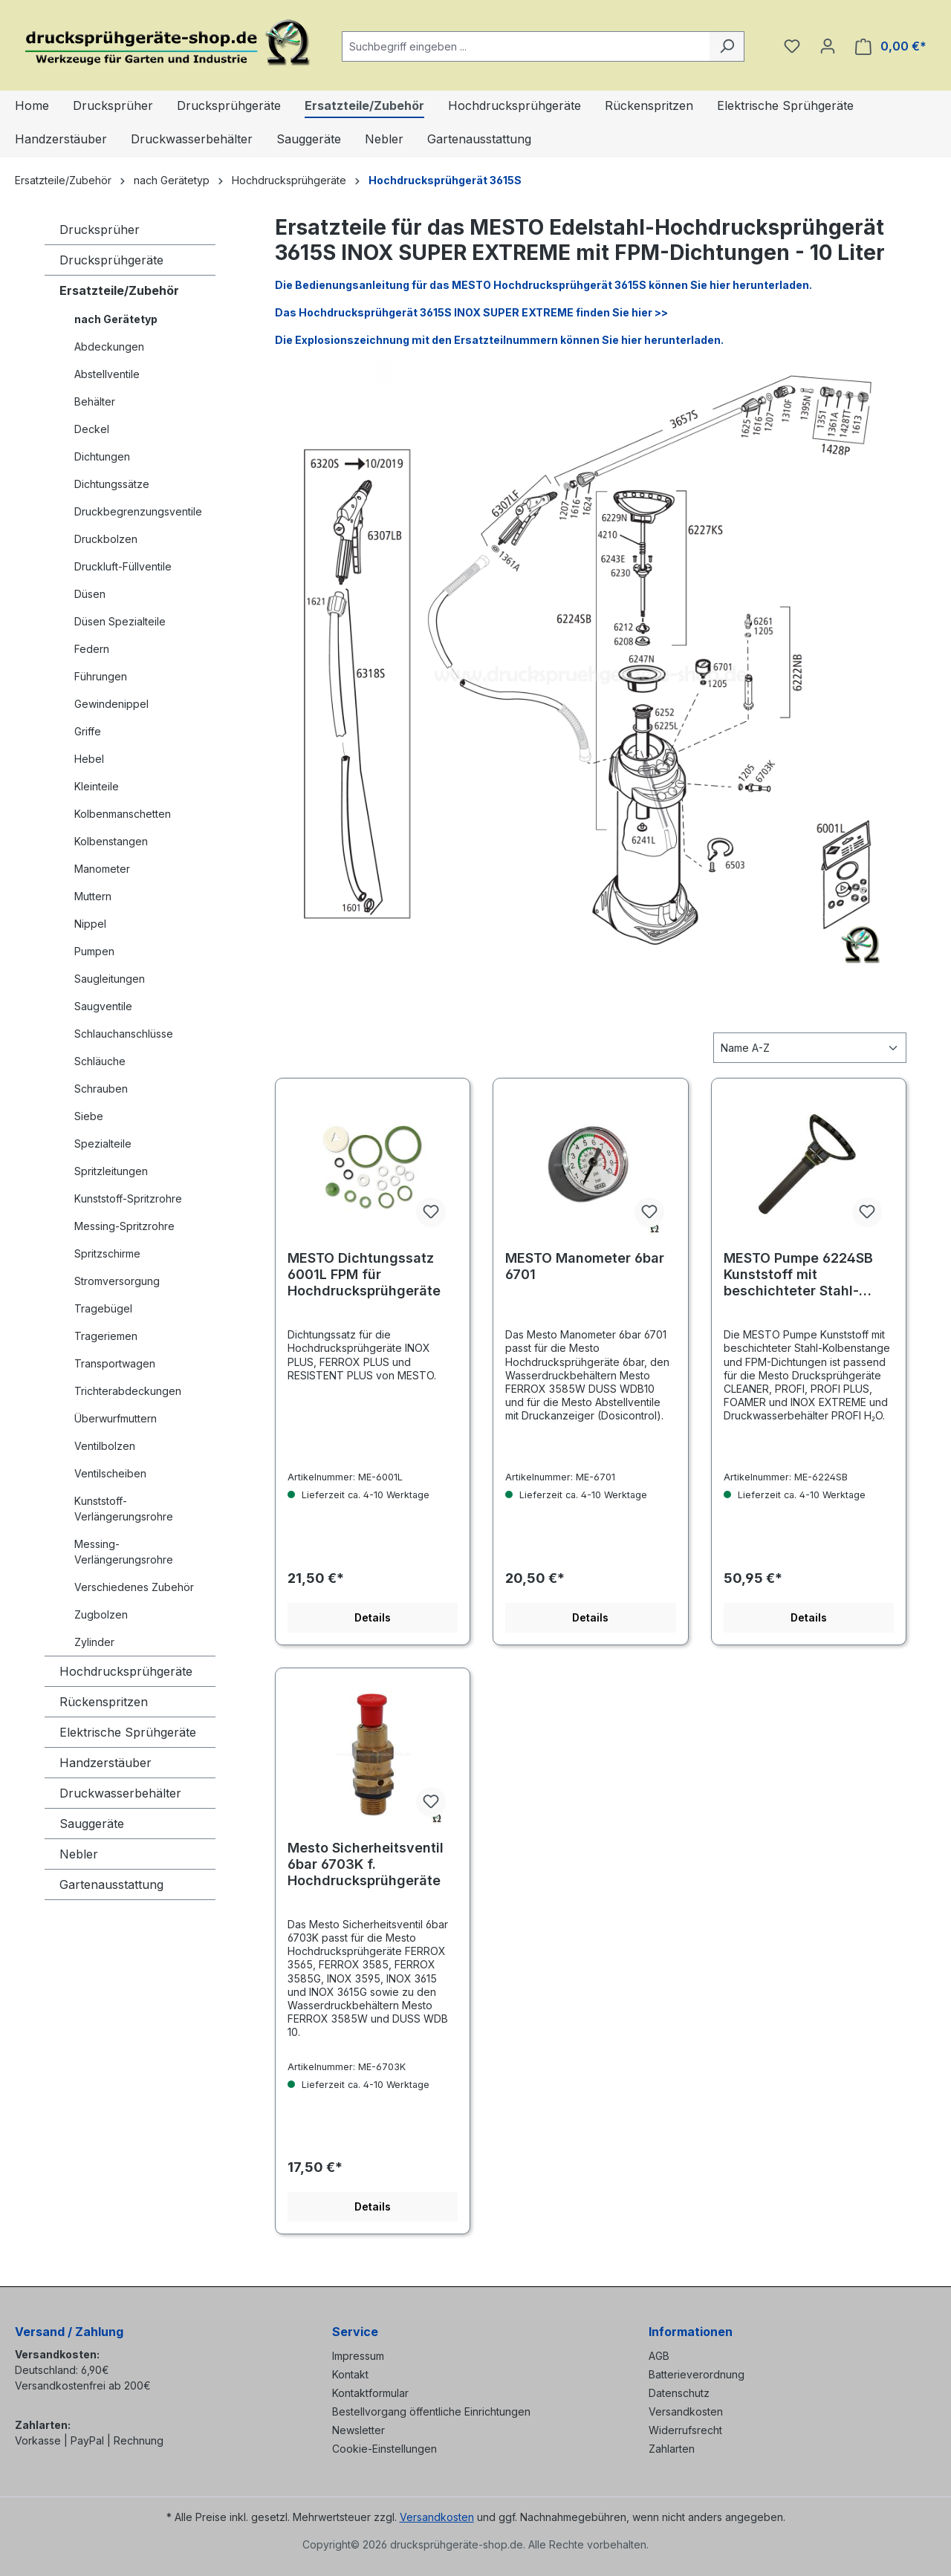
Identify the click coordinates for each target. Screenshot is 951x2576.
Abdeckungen (109, 346)
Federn (91, 649)
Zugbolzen (101, 1614)
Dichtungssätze (111, 484)
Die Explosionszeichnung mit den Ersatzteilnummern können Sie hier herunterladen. (499, 340)
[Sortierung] (809, 1047)
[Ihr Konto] (827, 46)
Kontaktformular (370, 2393)
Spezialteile (103, 1143)
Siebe (88, 1116)
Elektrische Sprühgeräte (127, 1732)
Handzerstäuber (105, 1762)
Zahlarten (672, 2448)
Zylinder (94, 1642)
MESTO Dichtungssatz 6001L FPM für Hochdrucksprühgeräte (364, 1274)
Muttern (92, 896)
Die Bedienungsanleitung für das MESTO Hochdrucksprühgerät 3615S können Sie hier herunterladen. (543, 285)
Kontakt (350, 2374)
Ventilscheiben (110, 1473)
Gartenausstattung (111, 1884)
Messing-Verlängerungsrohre (123, 1552)
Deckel (91, 429)
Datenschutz (679, 2393)
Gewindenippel (111, 703)
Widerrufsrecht (685, 2430)
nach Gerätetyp (116, 319)
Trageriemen (105, 1336)
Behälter (94, 401)
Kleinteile (96, 786)
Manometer (102, 868)
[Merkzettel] (792, 46)
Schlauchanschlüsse (123, 1033)
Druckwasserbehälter (120, 1793)
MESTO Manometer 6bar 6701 (584, 1266)
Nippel (90, 923)
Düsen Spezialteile (120, 621)
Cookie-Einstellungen (384, 2448)
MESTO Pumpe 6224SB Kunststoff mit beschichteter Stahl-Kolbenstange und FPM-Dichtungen (802, 1275)
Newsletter (358, 2430)
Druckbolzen (105, 539)
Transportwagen (114, 1363)
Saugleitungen (109, 978)
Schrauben (101, 1088)
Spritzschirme (107, 1253)
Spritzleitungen (111, 1171)
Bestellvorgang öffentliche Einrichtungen (431, 2411)
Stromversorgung (117, 1281)
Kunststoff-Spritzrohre (128, 1198)
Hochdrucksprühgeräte (125, 1671)
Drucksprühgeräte (111, 260)
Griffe (87, 731)
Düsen (90, 594)
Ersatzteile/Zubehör (119, 290)
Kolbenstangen (111, 841)
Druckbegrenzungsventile (138, 511)
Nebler (78, 1854)
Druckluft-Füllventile (123, 566)
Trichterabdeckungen (127, 1391)
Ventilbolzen (104, 1446)
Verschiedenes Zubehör (134, 1587)
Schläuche (100, 1061)
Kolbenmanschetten (122, 813)
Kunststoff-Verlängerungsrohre (123, 1508)
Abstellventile (107, 374)
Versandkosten (686, 2411)
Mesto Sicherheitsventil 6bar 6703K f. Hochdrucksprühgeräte (366, 1864)
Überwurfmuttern (115, 1418)
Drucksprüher (99, 229)
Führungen (100, 676)
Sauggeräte (91, 1823)
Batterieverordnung (696, 2374)
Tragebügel (103, 1308)
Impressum (358, 2355)
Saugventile (103, 1006)
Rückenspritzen (103, 1701)
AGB (659, 2355)
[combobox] (526, 46)
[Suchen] (727, 46)
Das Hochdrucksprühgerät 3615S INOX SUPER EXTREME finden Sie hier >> (471, 312)
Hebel (89, 758)
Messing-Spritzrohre (124, 1226)
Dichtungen (102, 456)
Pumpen (94, 951)
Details (372, 1617)
